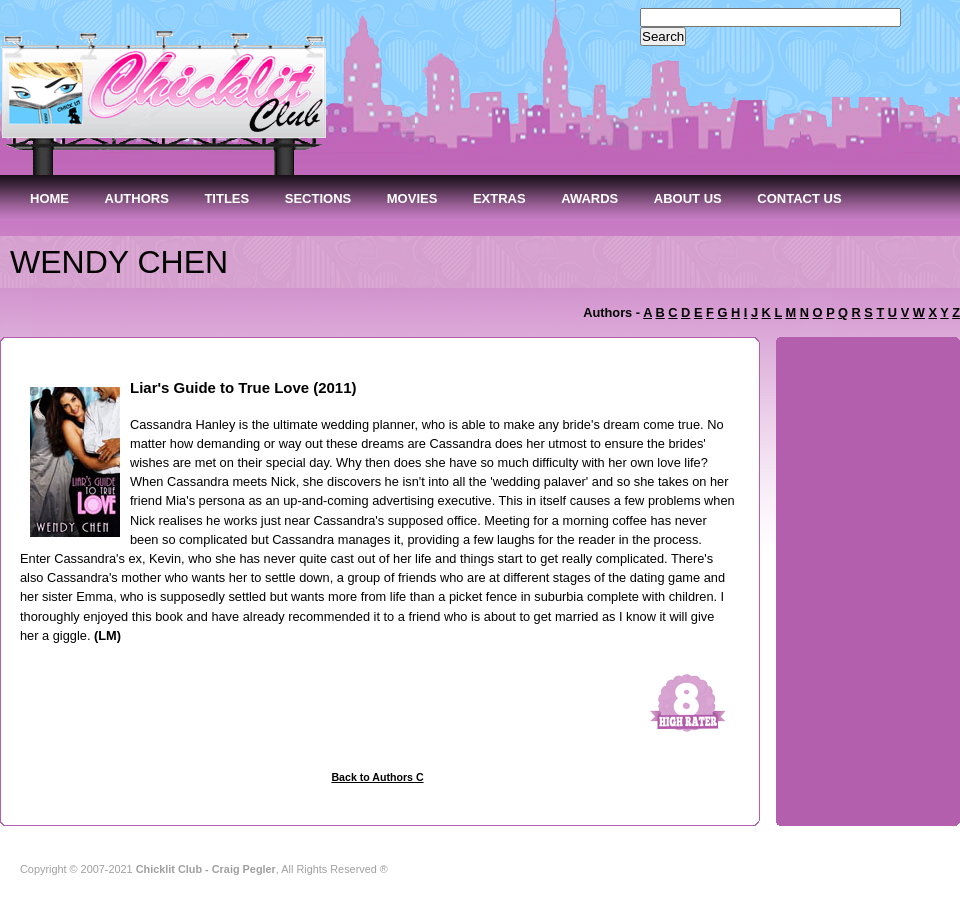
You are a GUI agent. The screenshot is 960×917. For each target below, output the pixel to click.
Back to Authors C (377, 777)
